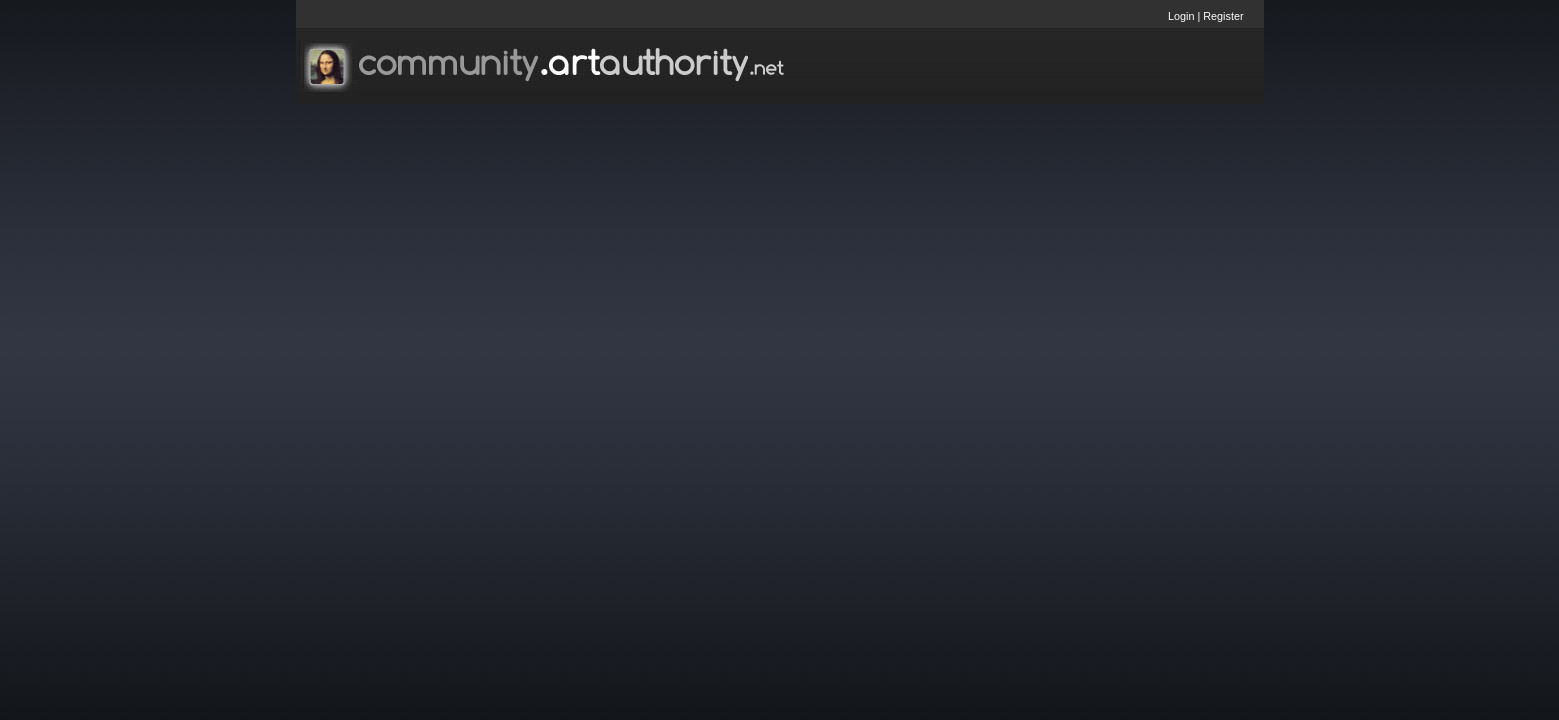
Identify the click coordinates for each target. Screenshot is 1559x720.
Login (1181, 16)
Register (1223, 16)
